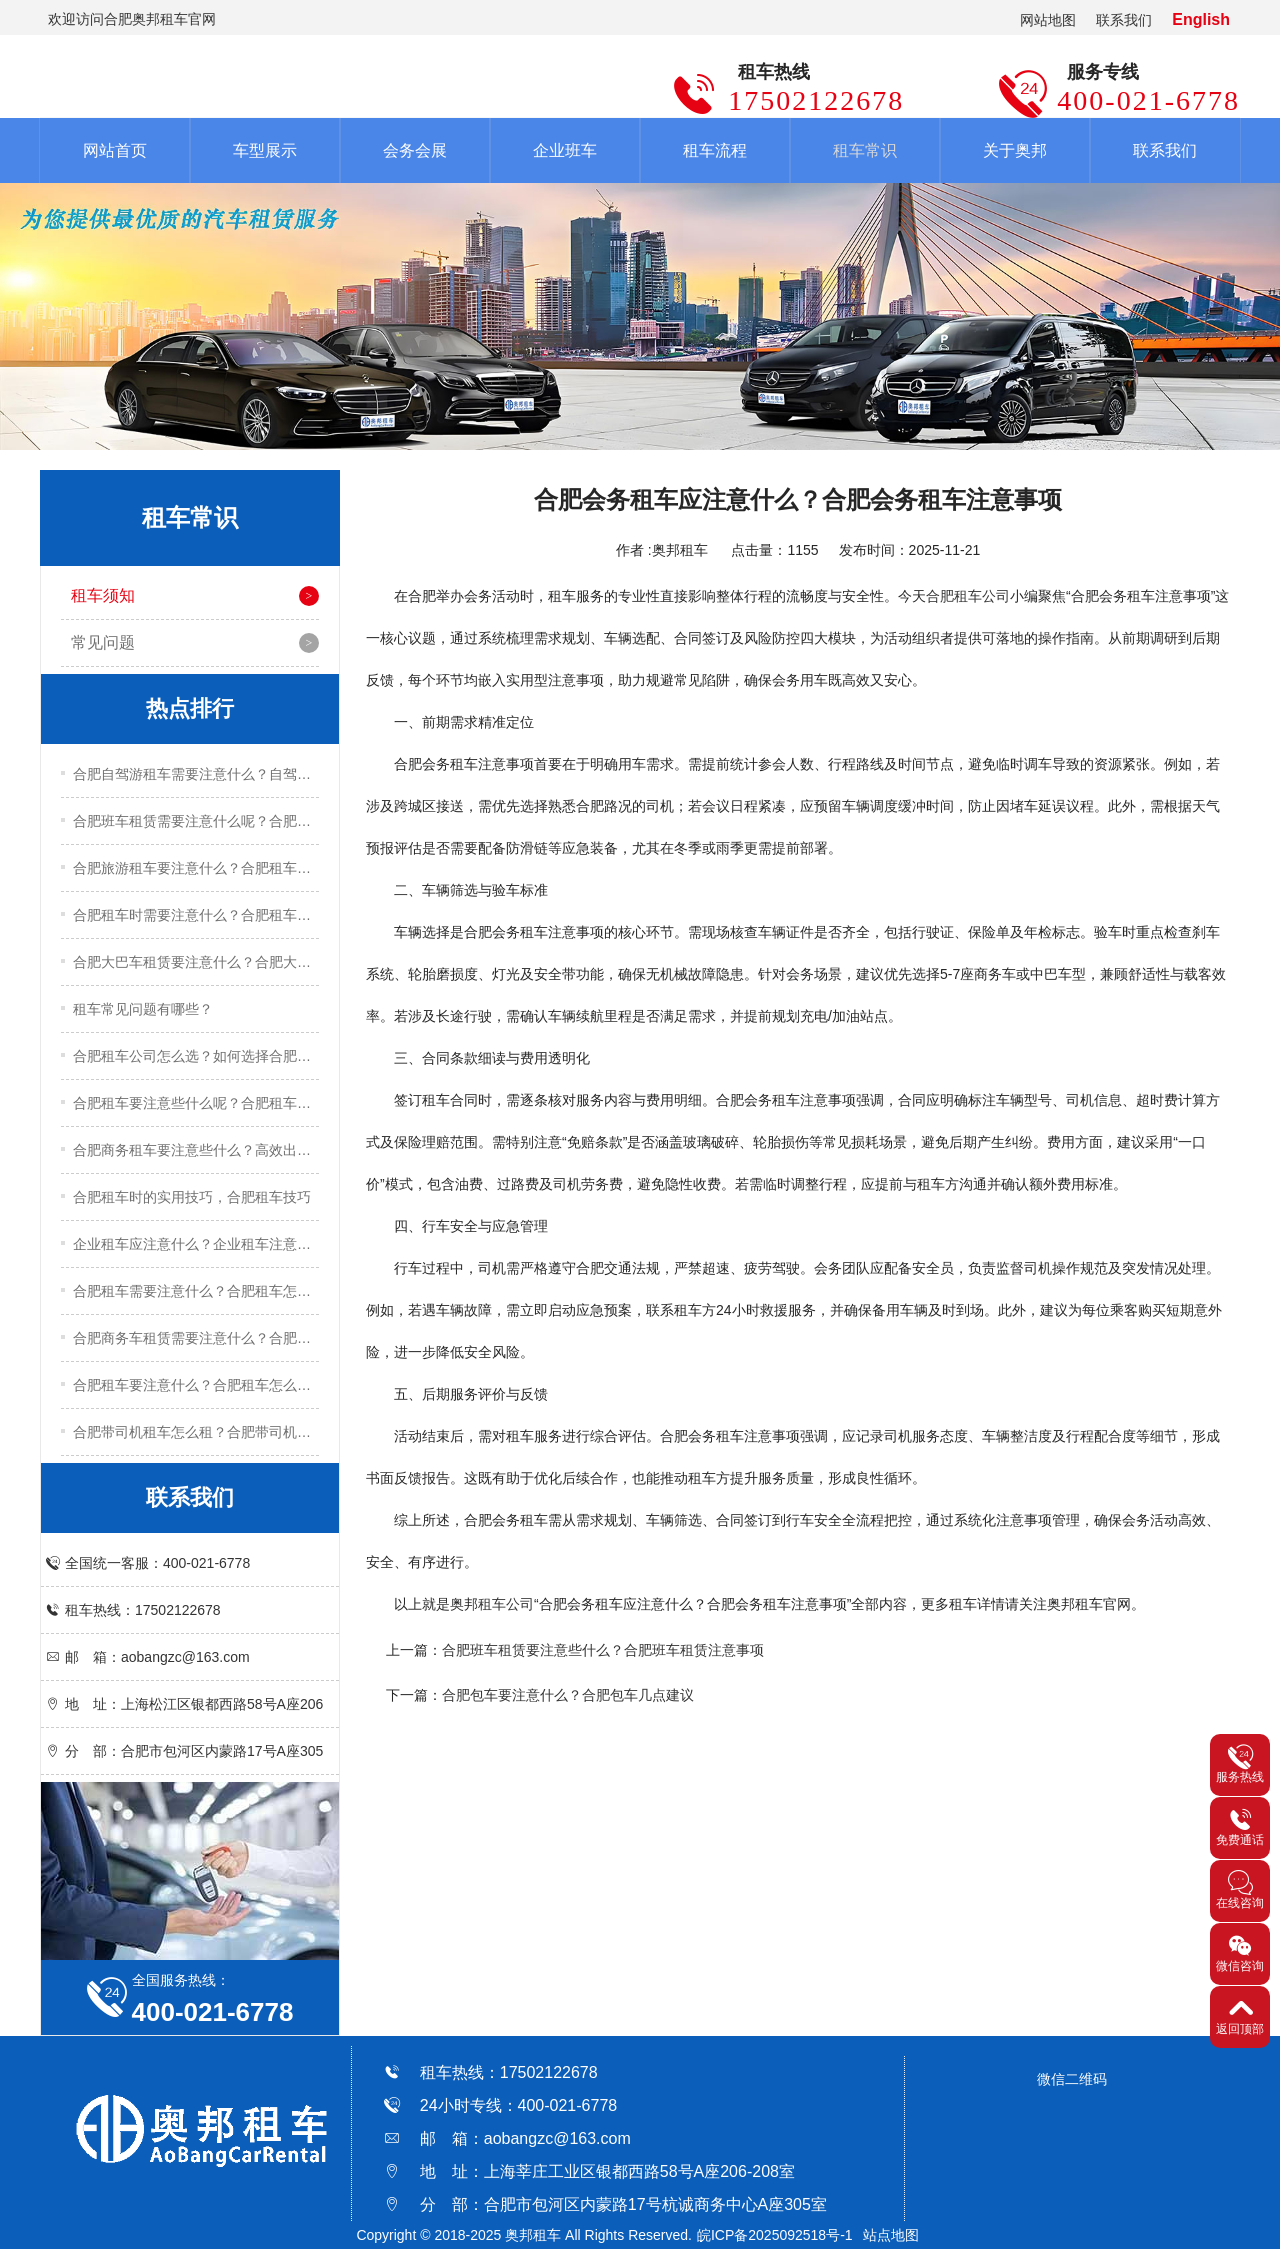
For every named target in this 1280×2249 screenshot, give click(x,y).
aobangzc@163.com (557, 2138)
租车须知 (103, 595)
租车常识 (865, 150)
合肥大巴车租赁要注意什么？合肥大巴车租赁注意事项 (196, 962)
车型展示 (265, 150)
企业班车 (565, 150)
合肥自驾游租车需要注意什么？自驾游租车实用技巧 (196, 774)
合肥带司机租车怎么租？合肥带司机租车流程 (196, 1432)
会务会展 (415, 150)
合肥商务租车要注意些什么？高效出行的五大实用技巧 (196, 1150)
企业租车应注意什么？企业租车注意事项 (196, 1244)
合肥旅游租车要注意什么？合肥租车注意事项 (196, 868)
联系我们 (1124, 20)
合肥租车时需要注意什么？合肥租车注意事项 (196, 915)
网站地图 (1048, 20)
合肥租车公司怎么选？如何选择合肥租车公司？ (196, 1056)
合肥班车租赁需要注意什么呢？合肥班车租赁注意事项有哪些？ (196, 821)
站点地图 (891, 2235)
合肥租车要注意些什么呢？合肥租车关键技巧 (196, 1103)
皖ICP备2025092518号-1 (775, 2235)
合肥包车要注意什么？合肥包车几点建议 (568, 1695)
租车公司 (506, 1604)
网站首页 (115, 150)
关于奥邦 (1015, 150)
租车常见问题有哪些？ (143, 1009)
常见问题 (103, 642)
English (1201, 19)
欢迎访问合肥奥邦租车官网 (132, 19)
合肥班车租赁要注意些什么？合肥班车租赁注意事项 (603, 1650)
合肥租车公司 (968, 596)
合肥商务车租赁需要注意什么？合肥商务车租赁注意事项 (196, 1338)
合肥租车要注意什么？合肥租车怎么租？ (196, 1385)
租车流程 (715, 150)
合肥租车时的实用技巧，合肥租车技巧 (192, 1197)
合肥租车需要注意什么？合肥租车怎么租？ (196, 1291)
